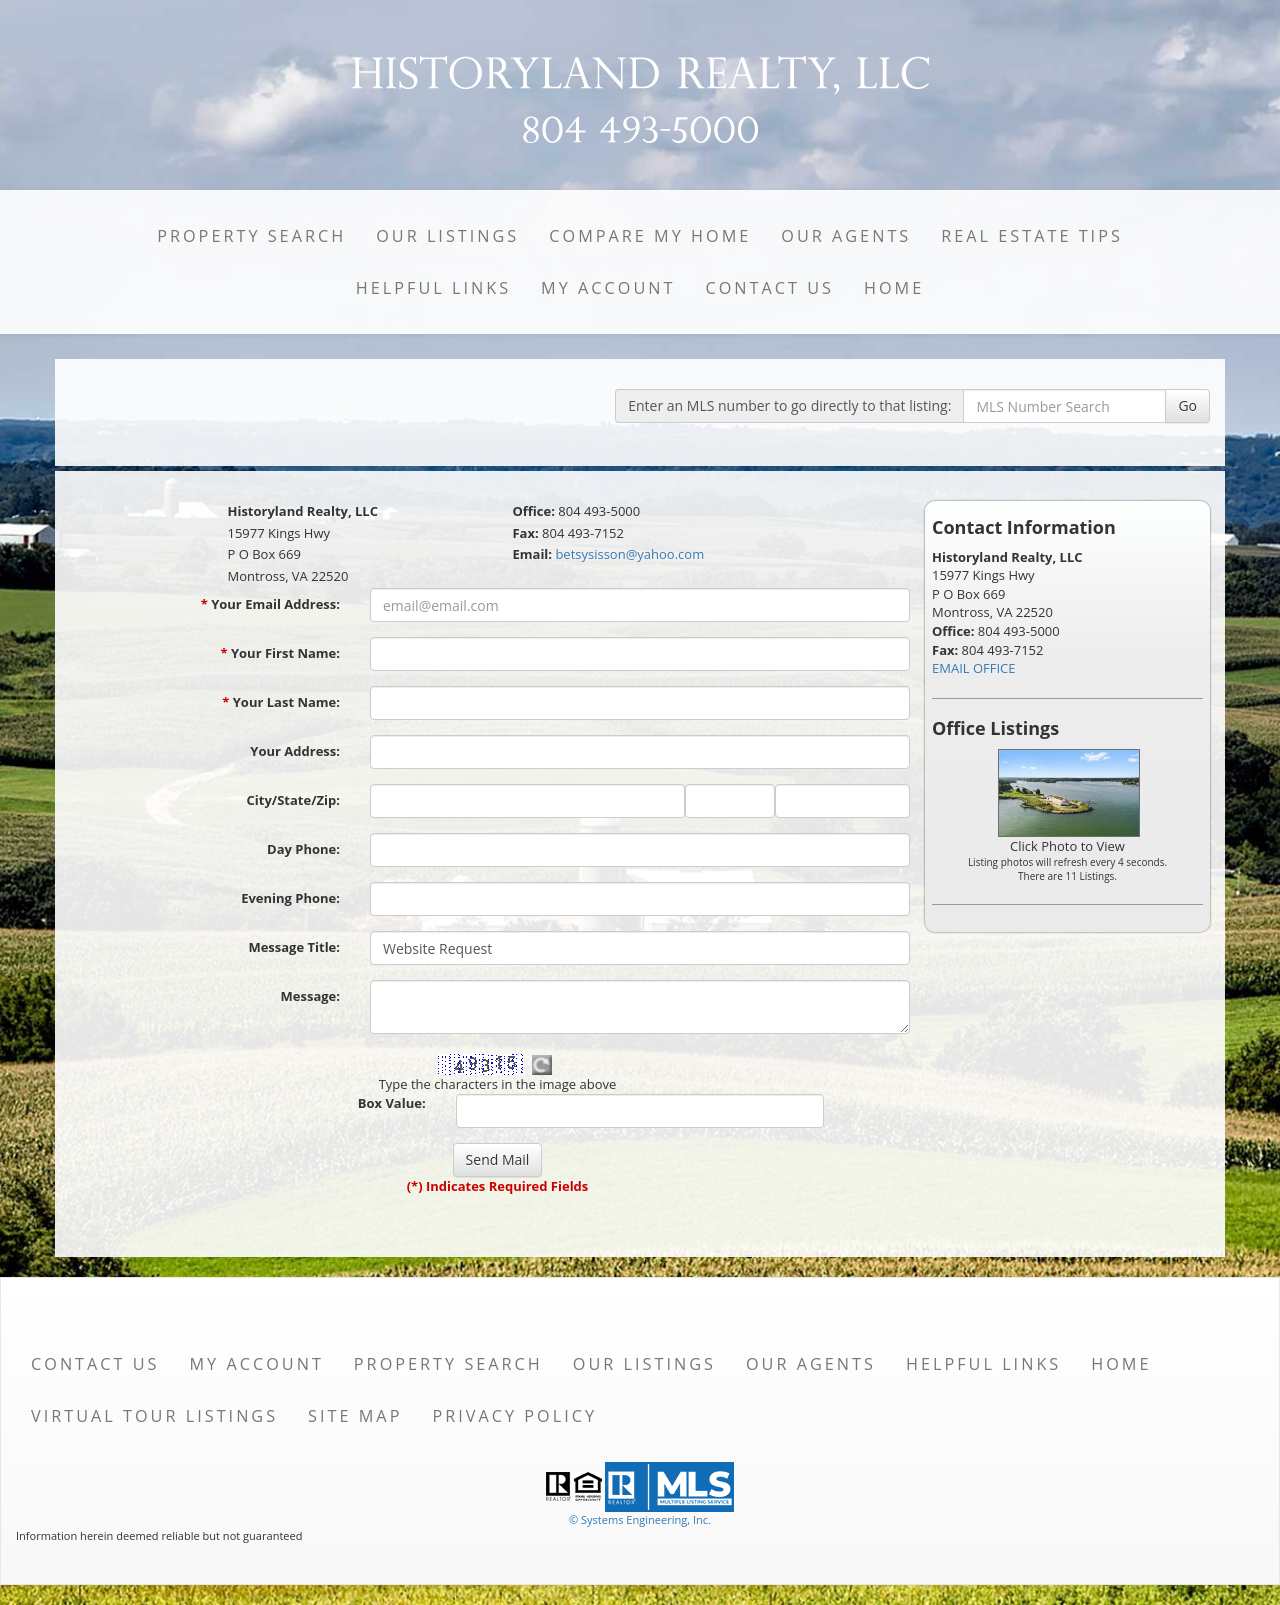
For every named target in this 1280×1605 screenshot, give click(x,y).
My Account (608, 288)
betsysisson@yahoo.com (629, 554)
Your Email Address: (270, 604)
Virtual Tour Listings (154, 1416)
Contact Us (769, 288)
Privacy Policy (514, 1416)
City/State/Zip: (293, 800)
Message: (310, 996)
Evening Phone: (290, 898)
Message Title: (294, 947)
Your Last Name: (281, 702)
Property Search (251, 236)
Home (894, 288)
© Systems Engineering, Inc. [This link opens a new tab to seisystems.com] (640, 1519)
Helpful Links (433, 288)
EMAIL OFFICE (974, 668)
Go (1187, 405)
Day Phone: (303, 849)
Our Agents (846, 236)
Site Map (355, 1416)
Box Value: (392, 1103)
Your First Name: (280, 653)
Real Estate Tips (1032, 236)
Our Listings (447, 236)
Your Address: (295, 751)
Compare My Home (650, 236)
